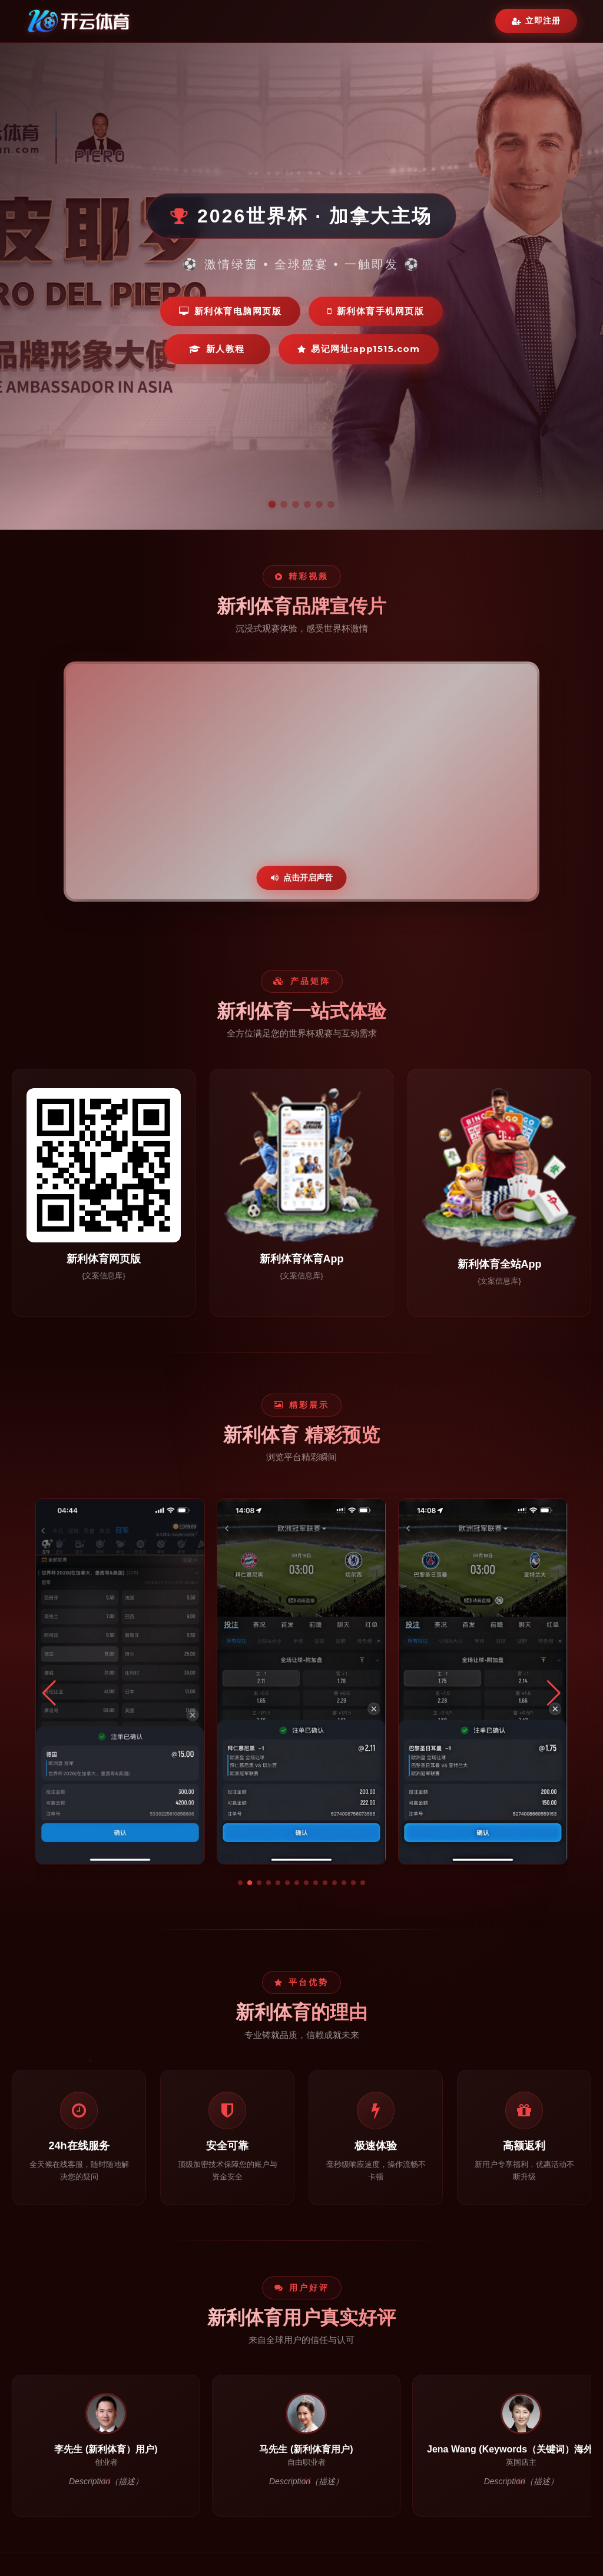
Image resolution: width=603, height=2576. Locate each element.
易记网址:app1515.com (358, 348)
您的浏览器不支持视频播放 (301, 781)
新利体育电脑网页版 (230, 311)
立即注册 (536, 20)
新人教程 (217, 348)
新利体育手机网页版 (375, 311)
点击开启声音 (302, 877)
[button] (240, 1882)
